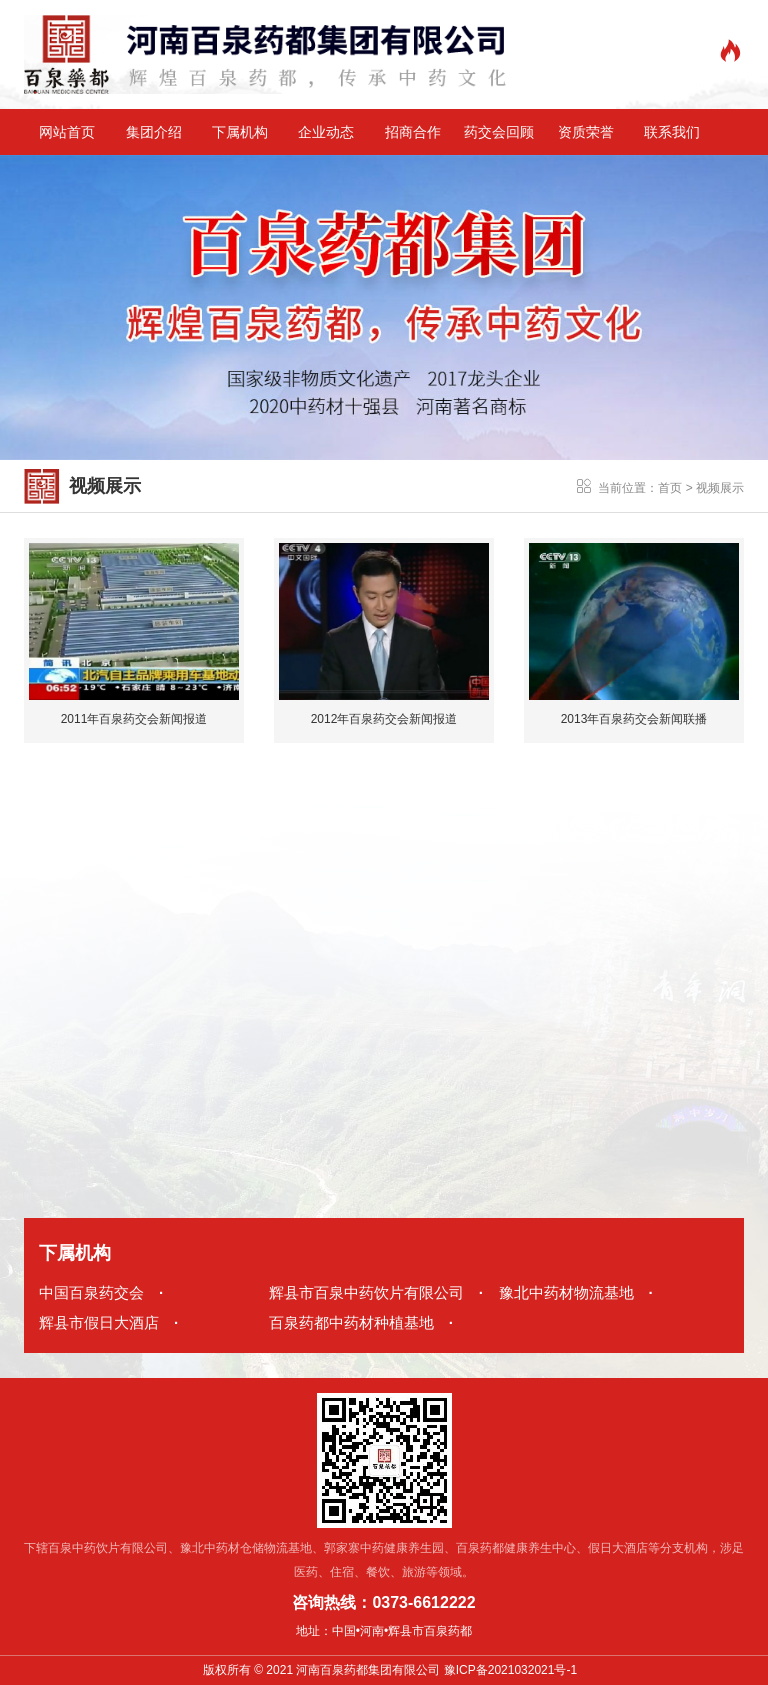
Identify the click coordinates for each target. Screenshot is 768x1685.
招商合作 (413, 132)
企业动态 (326, 132)
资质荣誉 (586, 132)
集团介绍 (154, 132)
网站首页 (67, 132)
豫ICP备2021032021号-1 (510, 1670)
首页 (670, 488)
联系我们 (672, 132)
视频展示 (720, 488)
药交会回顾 (499, 132)
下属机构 (240, 132)
